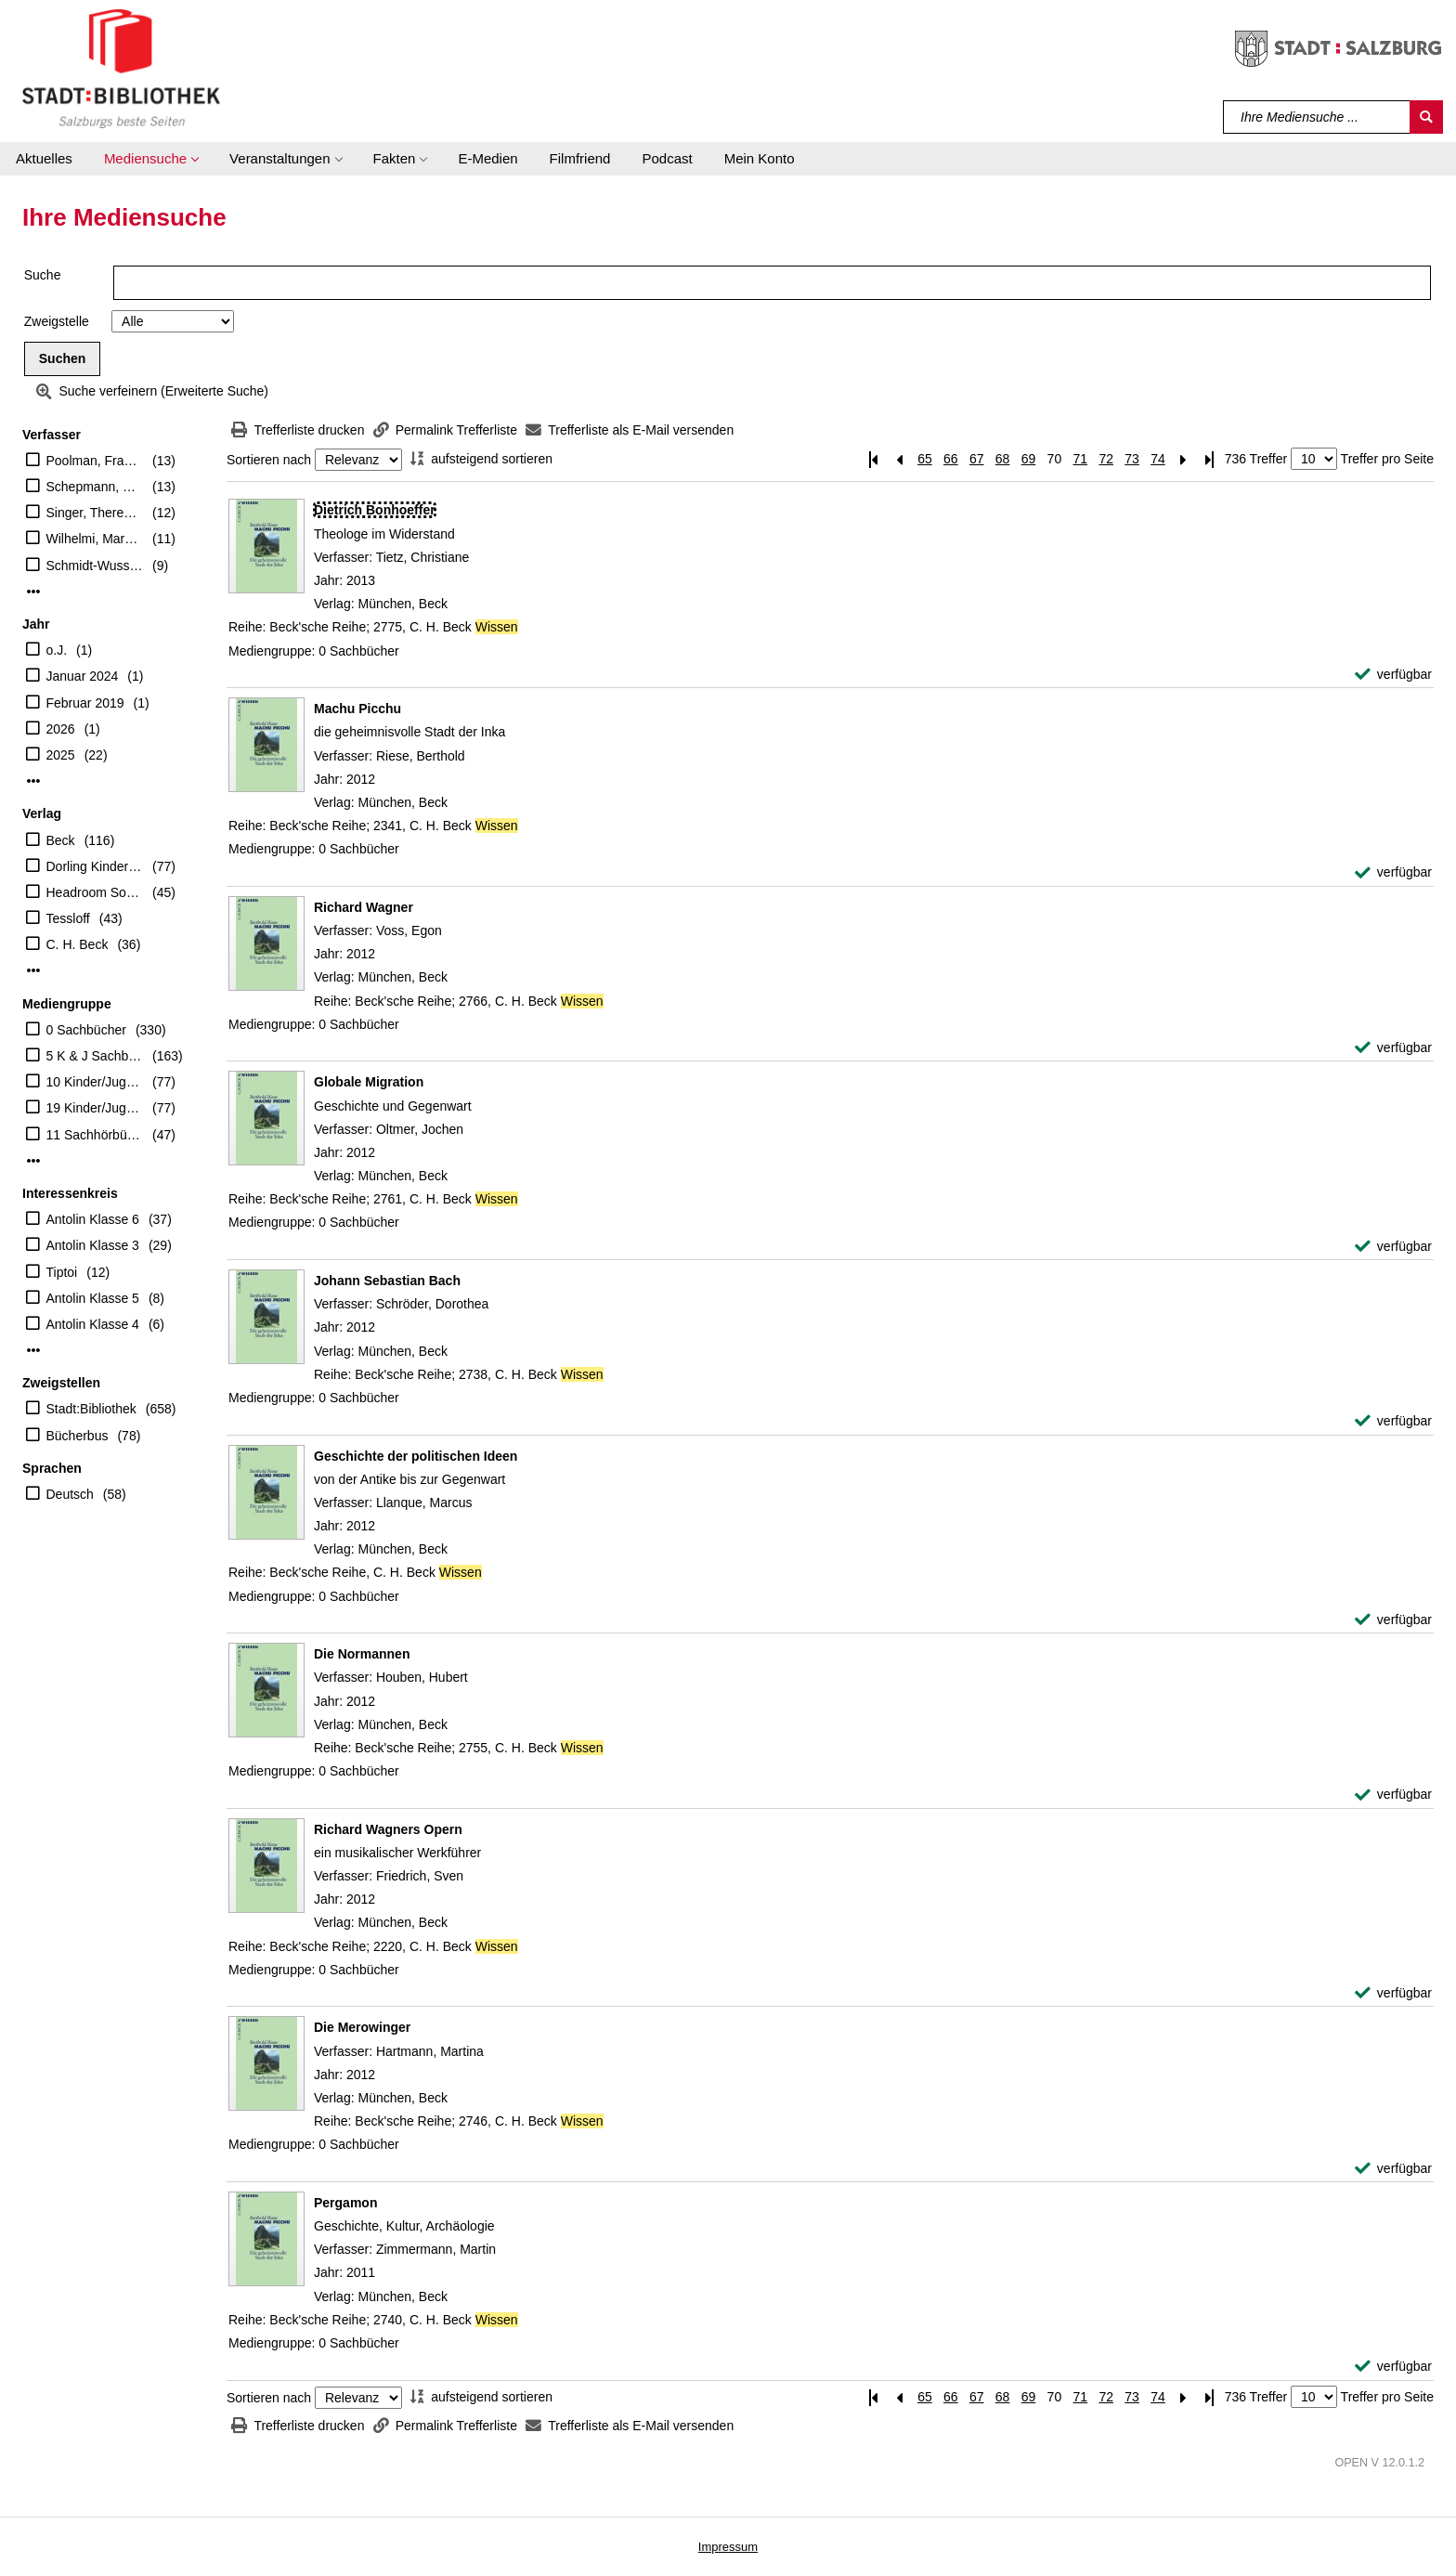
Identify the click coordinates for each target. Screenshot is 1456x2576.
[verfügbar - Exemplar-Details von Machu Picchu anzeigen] (1393, 872)
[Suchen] (1426, 117)
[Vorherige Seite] (899, 459)
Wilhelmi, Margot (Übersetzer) (95, 538)
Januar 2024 (82, 676)
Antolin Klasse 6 (92, 1219)
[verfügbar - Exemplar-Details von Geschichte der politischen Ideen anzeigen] (1393, 1620)
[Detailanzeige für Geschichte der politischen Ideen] (415, 1456)
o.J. (57, 650)
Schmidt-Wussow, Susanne (95, 565)
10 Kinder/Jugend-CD (95, 1081)
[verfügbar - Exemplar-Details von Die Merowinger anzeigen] (1393, 2168)
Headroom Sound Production (95, 892)
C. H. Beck (77, 944)
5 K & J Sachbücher (95, 1055)
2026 (60, 729)
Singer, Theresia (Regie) (95, 512)
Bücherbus (77, 1435)
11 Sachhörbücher (95, 1134)
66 (950, 458)
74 (1157, 458)
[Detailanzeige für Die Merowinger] (362, 2027)
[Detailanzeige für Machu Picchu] (357, 708)
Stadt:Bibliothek (91, 1408)
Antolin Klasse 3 (92, 1245)
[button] (151, 159)
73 (1131, 458)
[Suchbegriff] (1317, 117)
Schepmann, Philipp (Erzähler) (95, 486)
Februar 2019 (85, 703)
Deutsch (70, 1494)
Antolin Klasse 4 (92, 1324)
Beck (60, 840)
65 (924, 458)
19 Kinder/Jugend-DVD (95, 1107)
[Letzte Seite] (1210, 459)
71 (1079, 458)
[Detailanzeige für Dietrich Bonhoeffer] (375, 509)
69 (1028, 458)
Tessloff (68, 918)
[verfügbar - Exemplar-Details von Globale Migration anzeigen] (1393, 1246)
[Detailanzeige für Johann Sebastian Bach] (387, 1280)
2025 (60, 755)
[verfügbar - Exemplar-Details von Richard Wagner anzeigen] (1393, 1048)
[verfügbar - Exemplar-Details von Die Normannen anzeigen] (1393, 1794)
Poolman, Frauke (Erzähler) (95, 460)
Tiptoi (62, 1272)
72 (1105, 458)
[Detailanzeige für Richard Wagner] (363, 907)
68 (1002, 458)
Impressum (728, 2547)
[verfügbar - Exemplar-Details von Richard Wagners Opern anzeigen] (1393, 1993)
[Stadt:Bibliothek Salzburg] (121, 67)
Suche (42, 274)
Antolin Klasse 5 (92, 1298)
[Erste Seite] (873, 459)
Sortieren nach (269, 459)
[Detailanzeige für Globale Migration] (368, 1081)
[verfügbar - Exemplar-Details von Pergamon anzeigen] (1393, 2366)
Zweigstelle (56, 321)
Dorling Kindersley (95, 866)
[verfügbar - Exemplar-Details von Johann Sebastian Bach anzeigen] (1393, 1421)
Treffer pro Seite (1387, 458)
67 (976, 458)
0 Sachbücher (86, 1029)
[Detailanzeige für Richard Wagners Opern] (388, 1829)
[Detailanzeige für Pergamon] (345, 2202)
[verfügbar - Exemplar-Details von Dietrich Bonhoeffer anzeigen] (1393, 674)
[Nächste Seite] (1184, 459)
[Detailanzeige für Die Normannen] (362, 1653)
